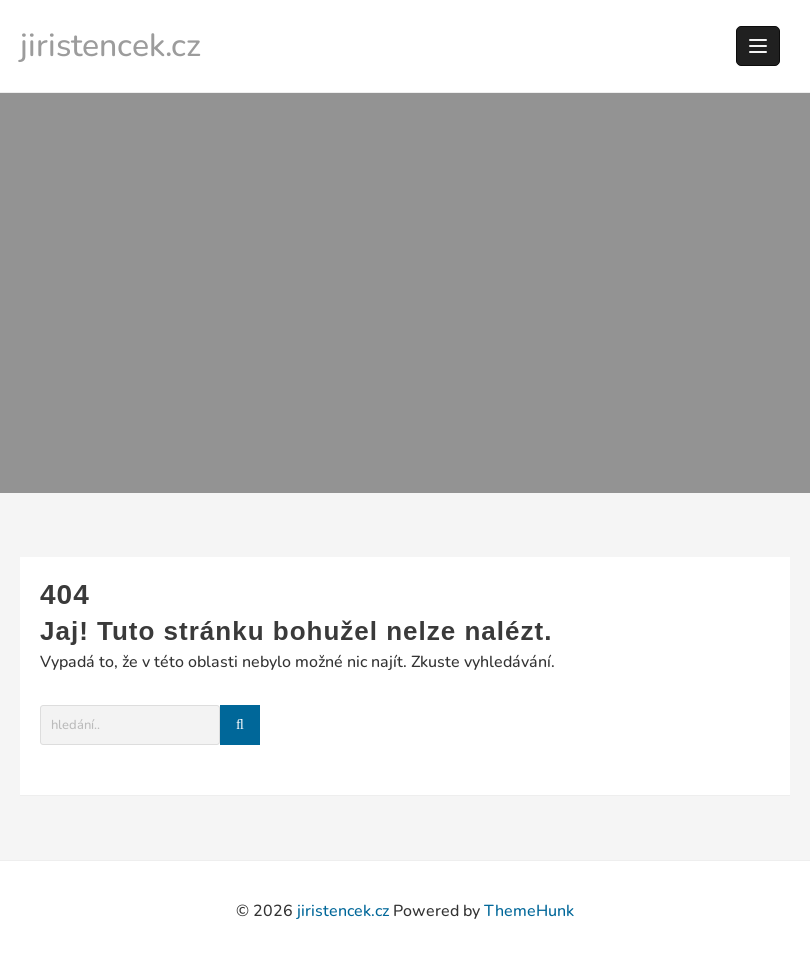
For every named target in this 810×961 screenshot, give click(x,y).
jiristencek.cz (110, 45)
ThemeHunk (529, 911)
